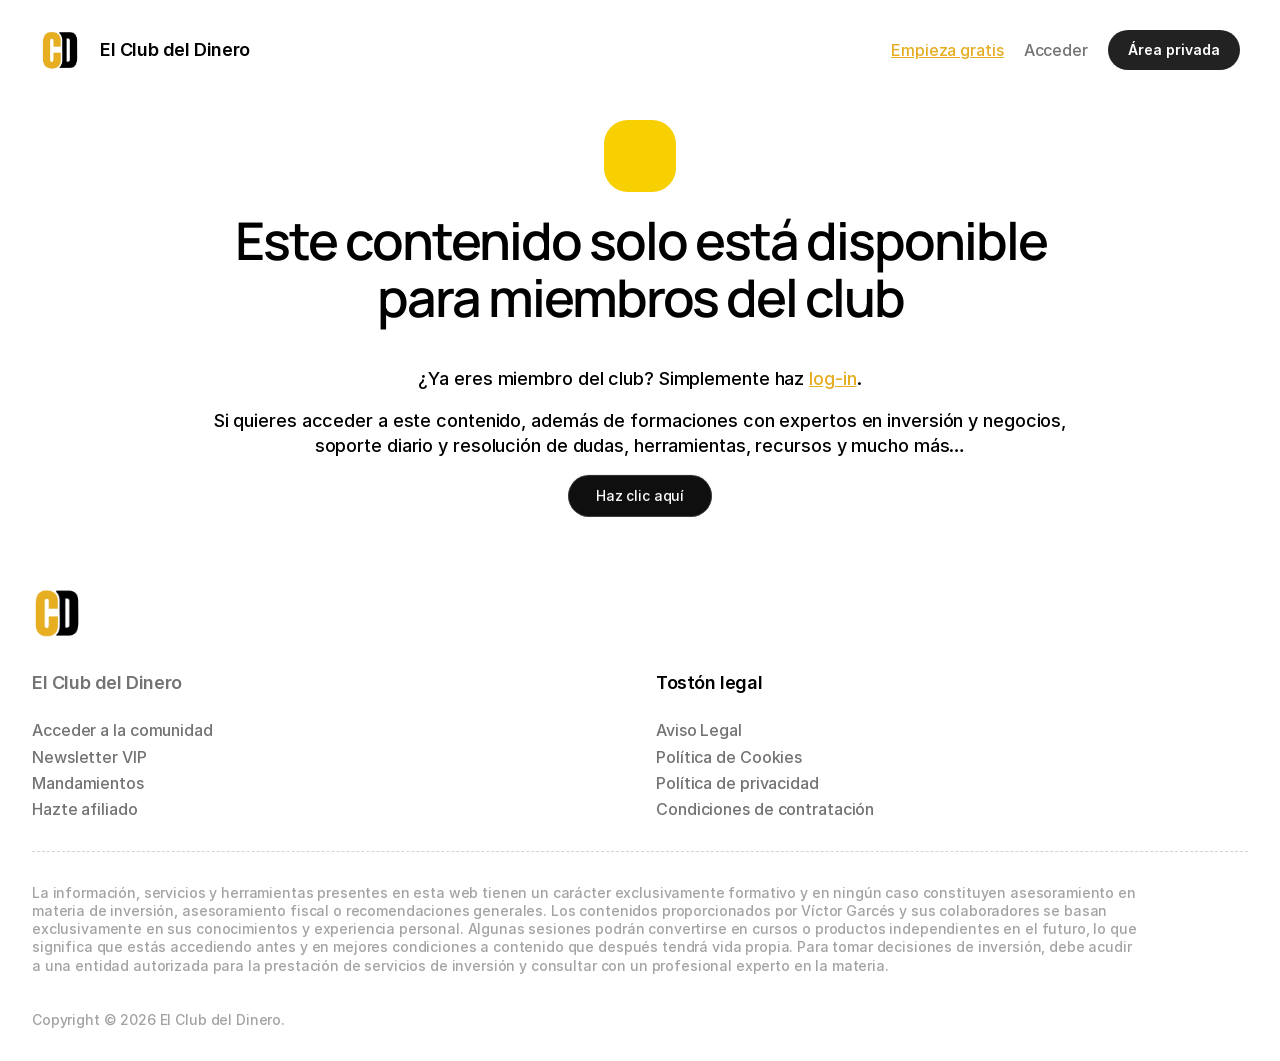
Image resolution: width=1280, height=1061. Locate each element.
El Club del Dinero (107, 682)
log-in (832, 378)
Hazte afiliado (85, 809)
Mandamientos (88, 783)
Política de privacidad (737, 783)
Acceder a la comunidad (122, 730)
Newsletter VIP (89, 757)
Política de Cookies (729, 757)
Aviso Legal (699, 730)
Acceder (1056, 50)
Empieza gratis (947, 50)
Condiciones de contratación (765, 809)
